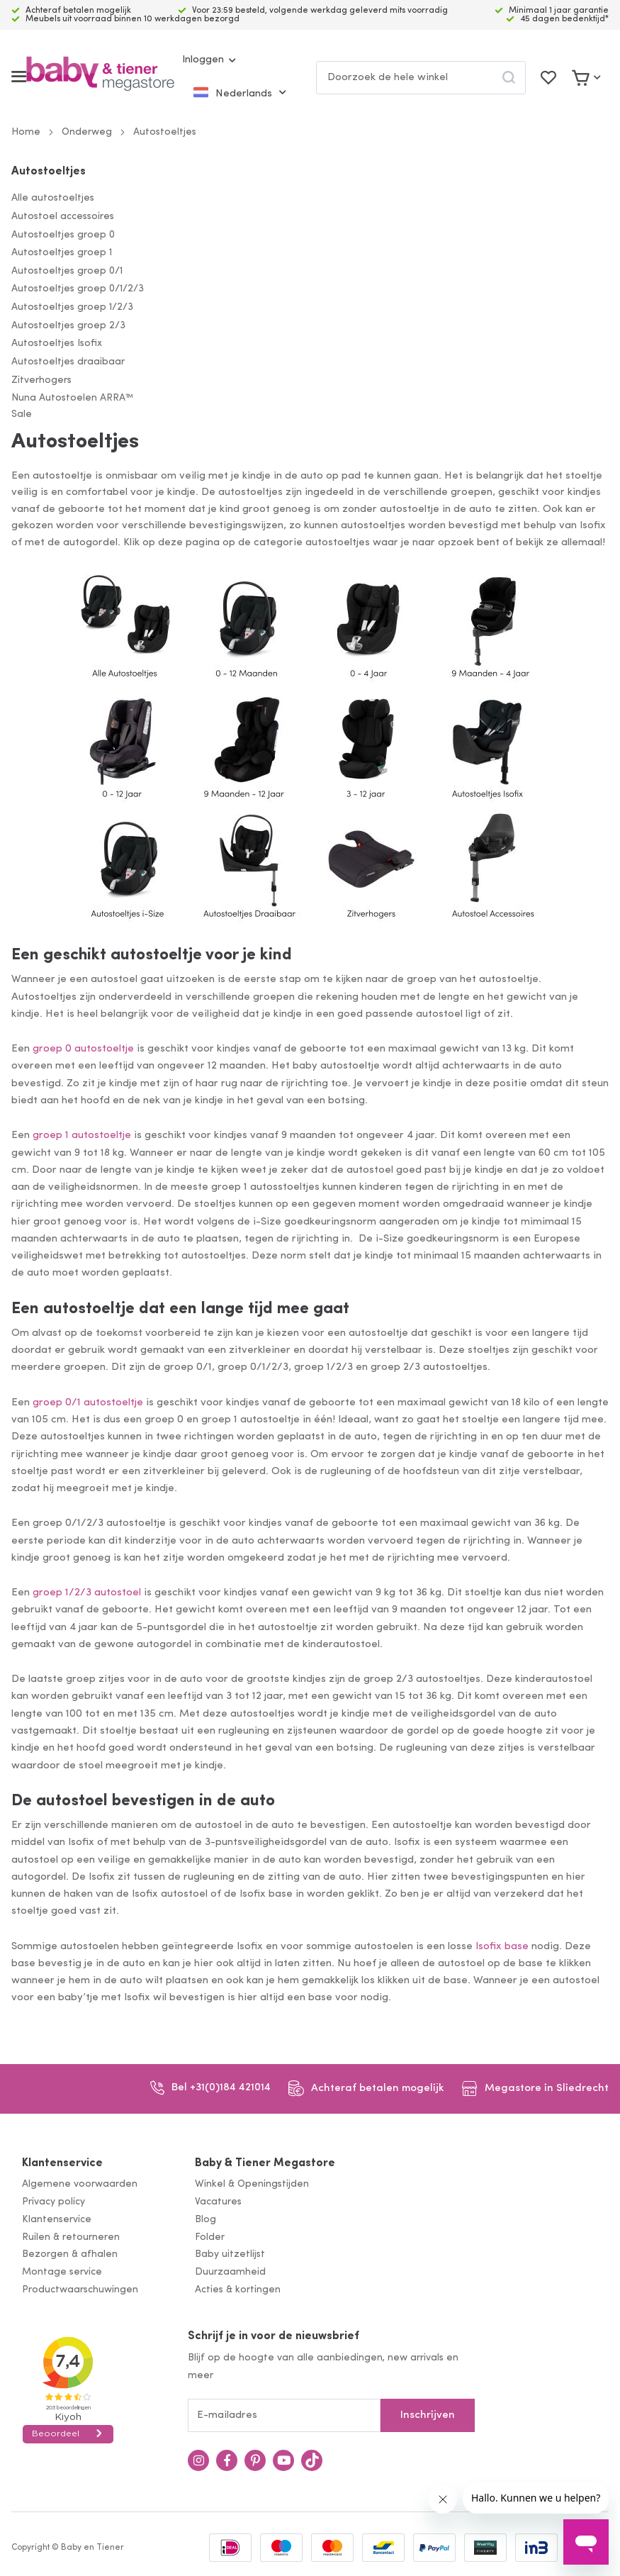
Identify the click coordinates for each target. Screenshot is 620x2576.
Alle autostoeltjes (52, 198)
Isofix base (502, 1946)
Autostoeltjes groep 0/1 (67, 271)
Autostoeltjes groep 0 (63, 235)
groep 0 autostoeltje (83, 1049)
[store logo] (100, 77)
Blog (205, 2219)
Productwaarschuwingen (80, 2290)
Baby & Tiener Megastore (265, 2163)
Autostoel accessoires (62, 216)
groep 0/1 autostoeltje (88, 1403)
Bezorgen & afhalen (70, 2254)
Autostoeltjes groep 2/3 (68, 325)
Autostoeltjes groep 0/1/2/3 (77, 289)
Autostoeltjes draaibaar (68, 362)
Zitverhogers (41, 380)
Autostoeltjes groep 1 (61, 252)
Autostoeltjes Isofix (56, 343)
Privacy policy (53, 2202)
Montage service (62, 2272)
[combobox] (421, 78)
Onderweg (87, 132)
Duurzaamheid (230, 2272)
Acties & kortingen (238, 2290)
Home (25, 132)
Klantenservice (62, 2163)
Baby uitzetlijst (230, 2254)
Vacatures (218, 2202)
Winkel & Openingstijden (252, 2184)
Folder (210, 2237)
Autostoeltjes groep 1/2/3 (72, 307)
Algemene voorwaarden (79, 2184)
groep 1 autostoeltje (82, 1135)
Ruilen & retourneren (71, 2237)
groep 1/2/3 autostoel (87, 1593)
